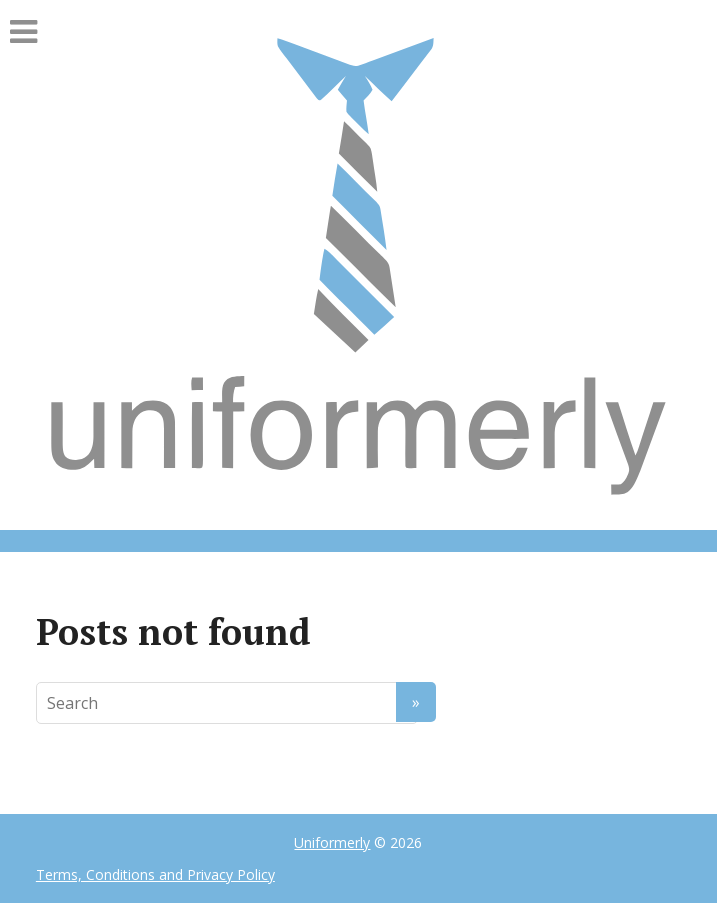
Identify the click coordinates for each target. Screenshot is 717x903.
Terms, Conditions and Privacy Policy (155, 874)
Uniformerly (332, 842)
